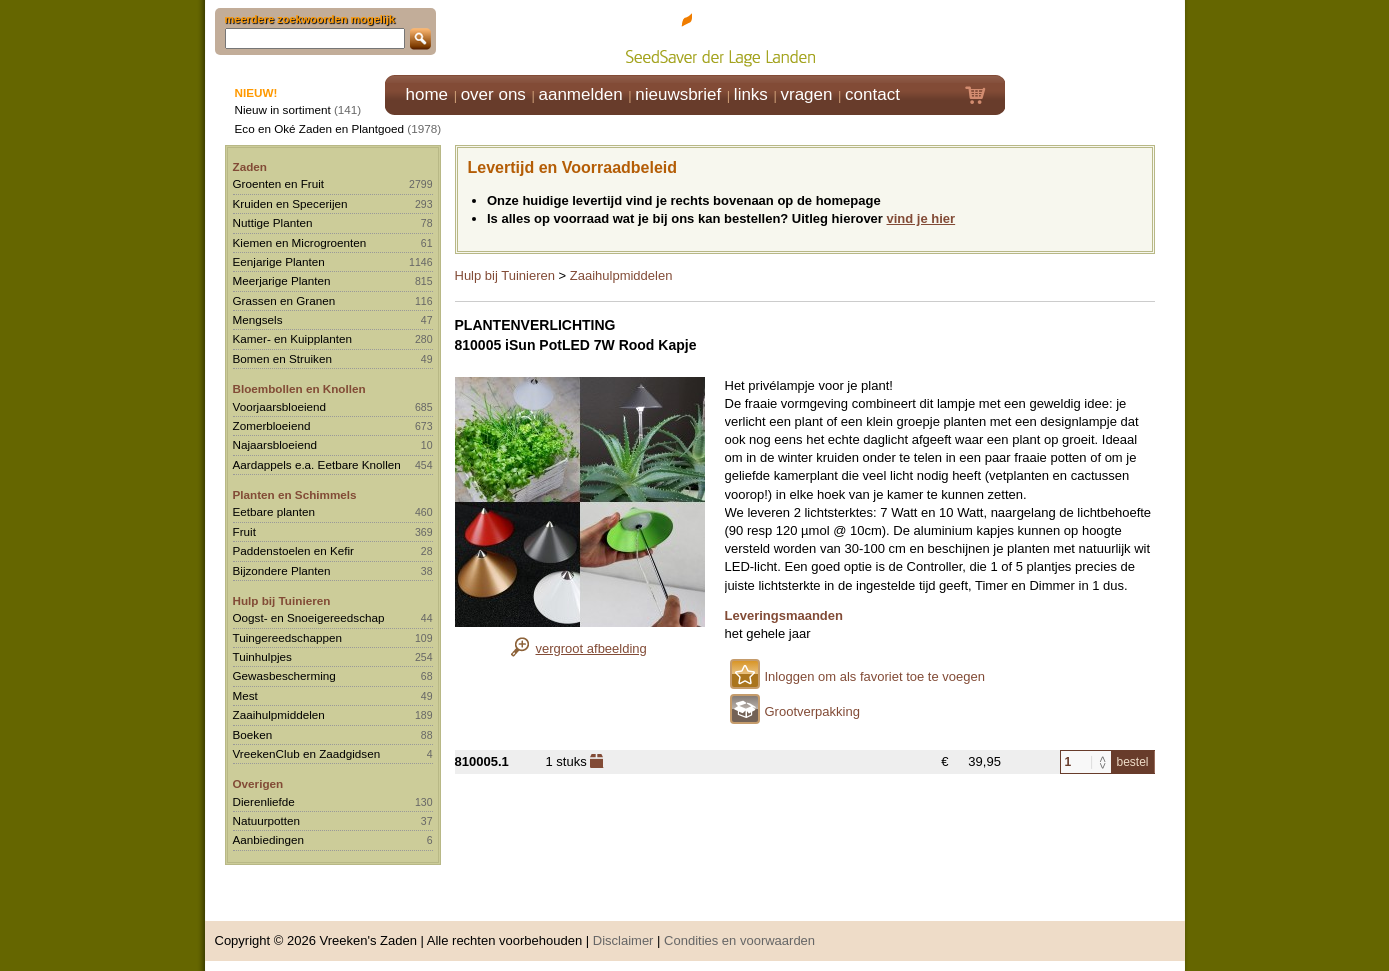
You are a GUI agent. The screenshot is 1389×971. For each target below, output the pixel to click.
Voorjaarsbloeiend (280, 406)
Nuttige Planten (273, 222)
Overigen (258, 783)
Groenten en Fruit (279, 183)
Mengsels (258, 319)
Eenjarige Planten (279, 261)
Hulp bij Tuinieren (282, 600)
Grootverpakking (812, 711)
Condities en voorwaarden (739, 940)
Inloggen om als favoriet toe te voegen (875, 676)
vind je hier (921, 218)
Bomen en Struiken (282, 358)
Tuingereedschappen (287, 637)
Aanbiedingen (269, 839)
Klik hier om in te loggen (1095, 36)
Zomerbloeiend (272, 425)
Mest (245, 695)
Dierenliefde (264, 801)
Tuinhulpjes (262, 656)
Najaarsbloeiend (275, 444)
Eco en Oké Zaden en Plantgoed (320, 128)
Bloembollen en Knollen (299, 388)
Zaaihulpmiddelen (279, 714)
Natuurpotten (267, 820)
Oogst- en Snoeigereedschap (309, 617)
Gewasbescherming (284, 675)
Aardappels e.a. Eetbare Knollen (317, 464)
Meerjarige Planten (282, 280)
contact (872, 94)
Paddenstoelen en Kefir (294, 550)
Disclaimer (623, 940)
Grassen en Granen (284, 300)
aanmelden (580, 94)
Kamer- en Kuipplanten (293, 338)
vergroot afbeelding (591, 648)
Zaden (250, 166)
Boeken (253, 734)
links (751, 94)
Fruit (244, 531)
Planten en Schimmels (295, 494)
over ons (493, 94)
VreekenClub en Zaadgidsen (307, 753)
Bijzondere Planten (282, 570)
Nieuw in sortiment (283, 109)
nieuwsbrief (678, 94)
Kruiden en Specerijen (290, 203)
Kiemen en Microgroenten (300, 242)
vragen (807, 94)
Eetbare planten (274, 511)
